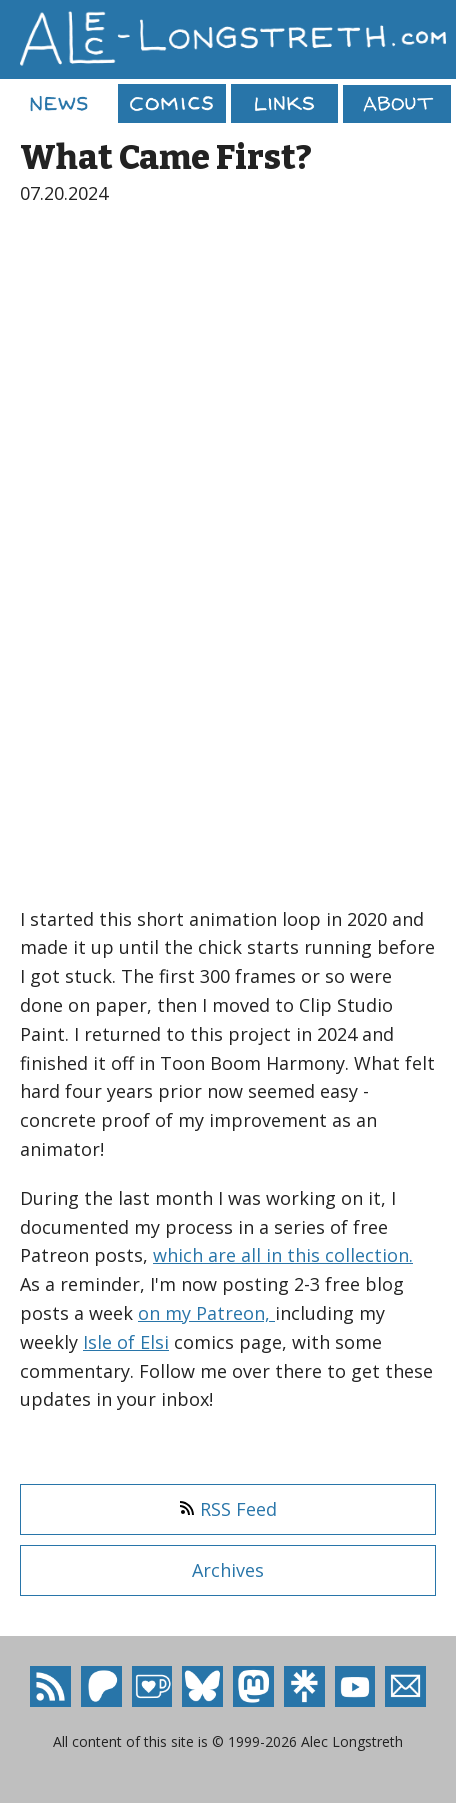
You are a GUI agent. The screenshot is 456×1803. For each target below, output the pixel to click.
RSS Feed (228, 1509)
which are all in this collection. (283, 1255)
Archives (228, 1570)
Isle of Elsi (126, 1342)
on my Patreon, (206, 1313)
